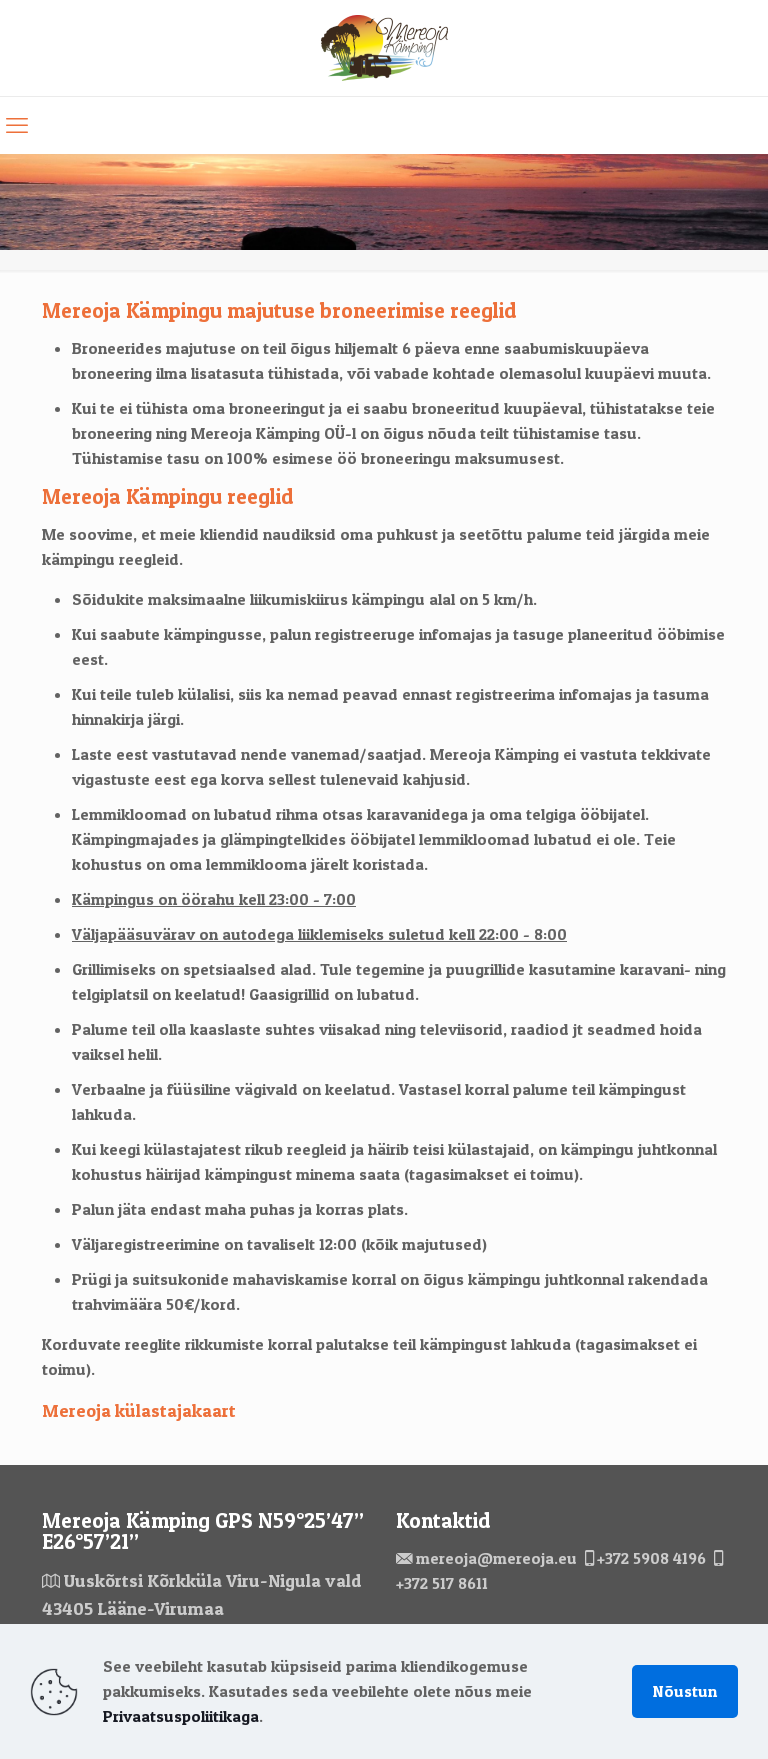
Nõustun (685, 1691)
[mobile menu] (17, 125)
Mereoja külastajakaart (139, 1410)
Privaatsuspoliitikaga (181, 1716)
